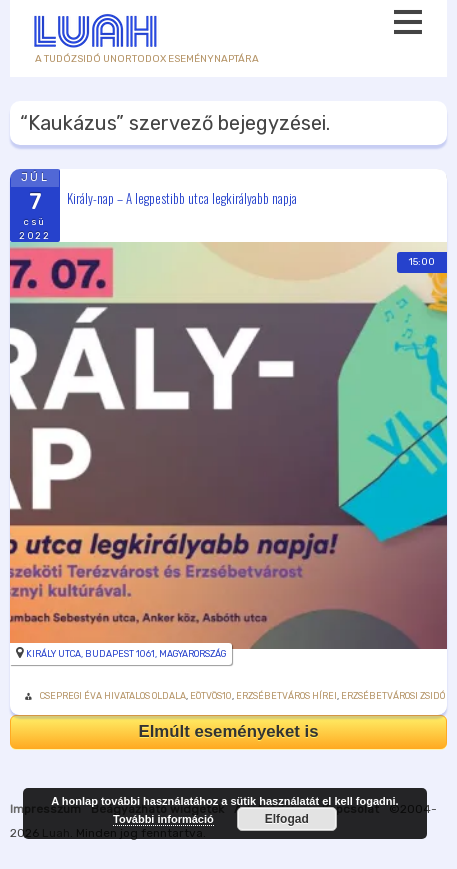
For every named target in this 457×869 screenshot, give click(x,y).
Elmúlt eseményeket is (228, 731)
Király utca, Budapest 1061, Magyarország (126, 654)
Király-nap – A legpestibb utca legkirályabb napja (182, 197)
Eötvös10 (211, 696)
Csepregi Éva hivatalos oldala (113, 696)
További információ (163, 819)
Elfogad (287, 819)
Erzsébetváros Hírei (286, 696)
